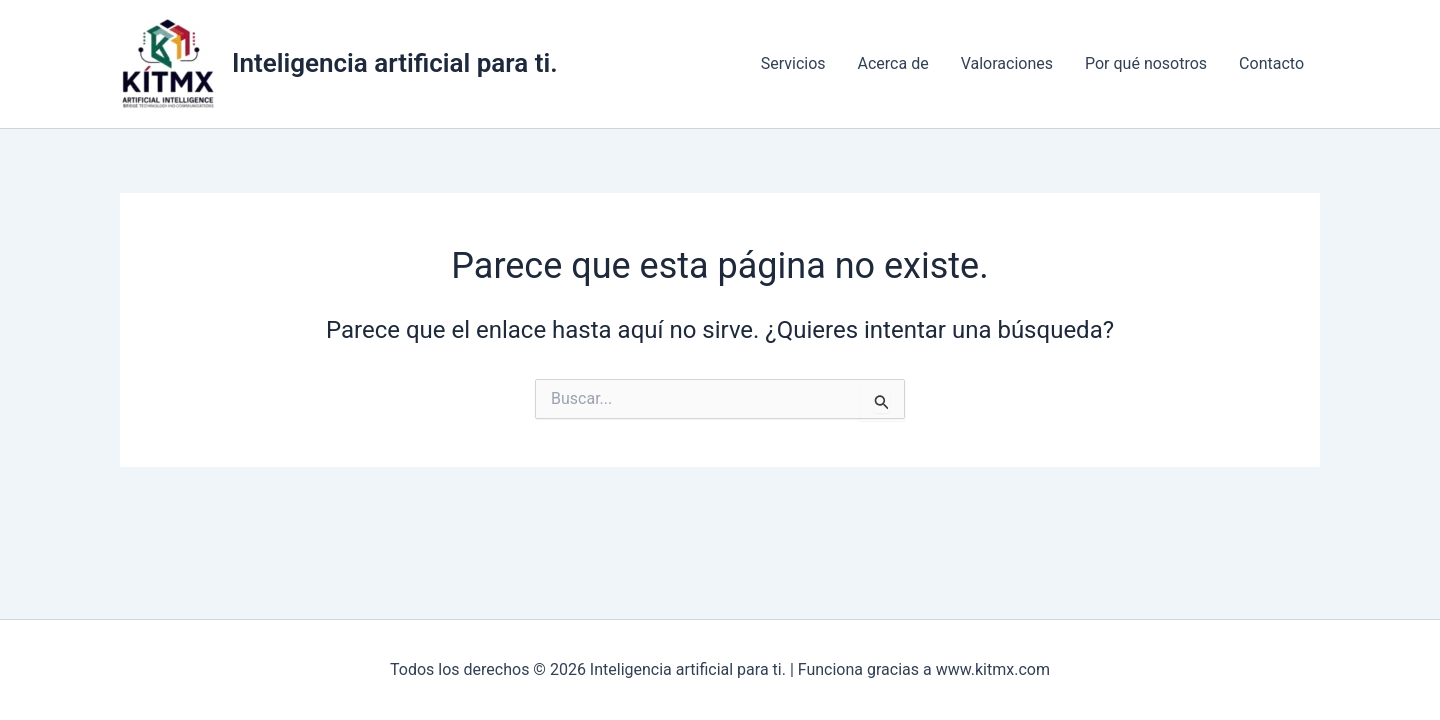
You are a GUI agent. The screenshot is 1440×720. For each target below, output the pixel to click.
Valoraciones (1007, 63)
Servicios (793, 63)
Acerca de (893, 63)
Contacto (1271, 63)
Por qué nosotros (1146, 63)
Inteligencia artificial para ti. (395, 63)
